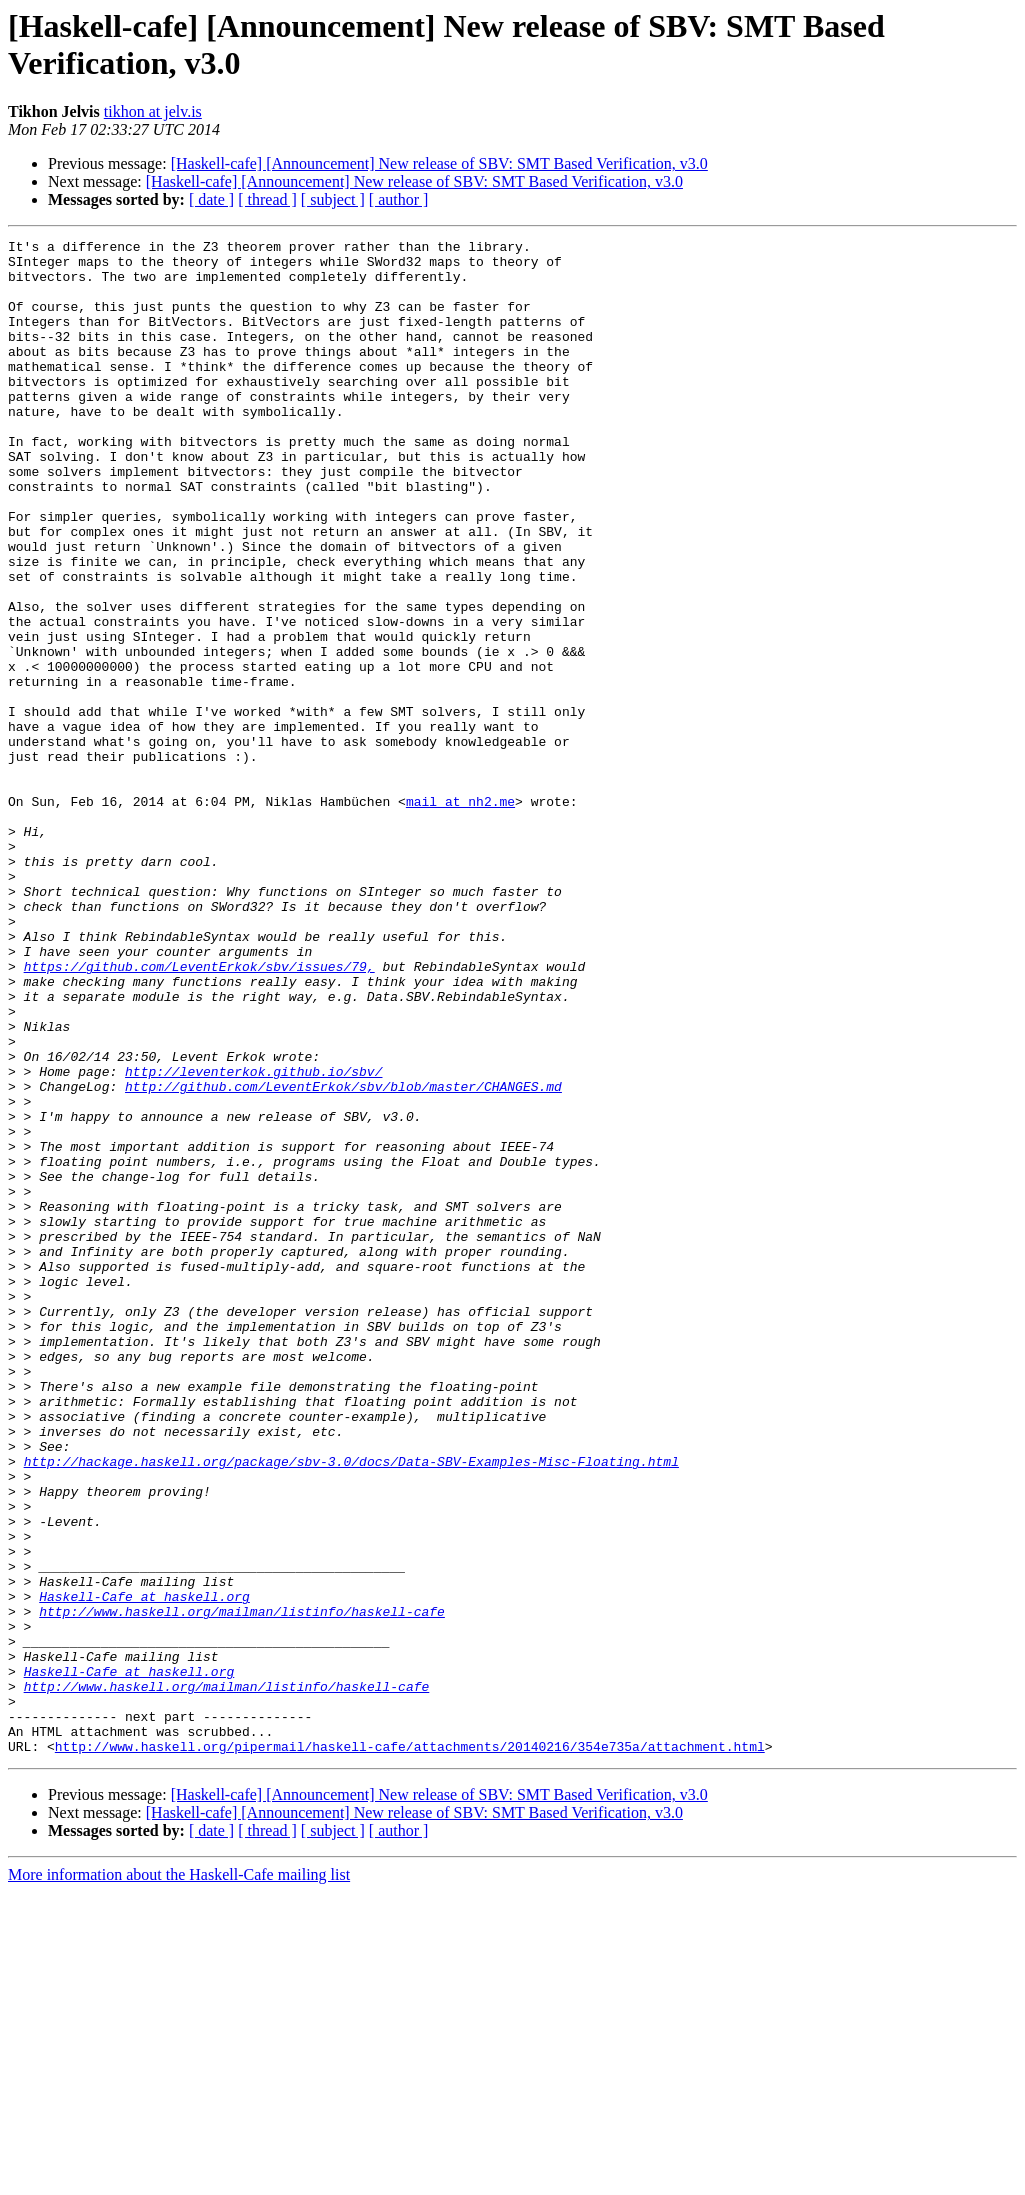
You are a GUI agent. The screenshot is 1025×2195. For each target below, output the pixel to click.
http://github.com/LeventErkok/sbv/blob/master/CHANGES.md (343, 1257)
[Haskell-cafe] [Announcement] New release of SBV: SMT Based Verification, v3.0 (439, 163)
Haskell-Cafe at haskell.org (144, 1869)
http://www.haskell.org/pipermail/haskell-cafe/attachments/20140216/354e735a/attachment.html (410, 2049)
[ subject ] (333, 199)
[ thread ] (267, 199)
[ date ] (211, 199)
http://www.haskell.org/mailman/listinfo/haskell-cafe (242, 1887)
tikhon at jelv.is (153, 111)
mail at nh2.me (460, 915)
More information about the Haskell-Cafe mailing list (179, 2177)
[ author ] (399, 199)
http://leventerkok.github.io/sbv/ (253, 1239)
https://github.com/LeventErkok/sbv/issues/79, (199, 1113)
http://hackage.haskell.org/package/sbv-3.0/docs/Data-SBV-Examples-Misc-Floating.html (351, 1707)
